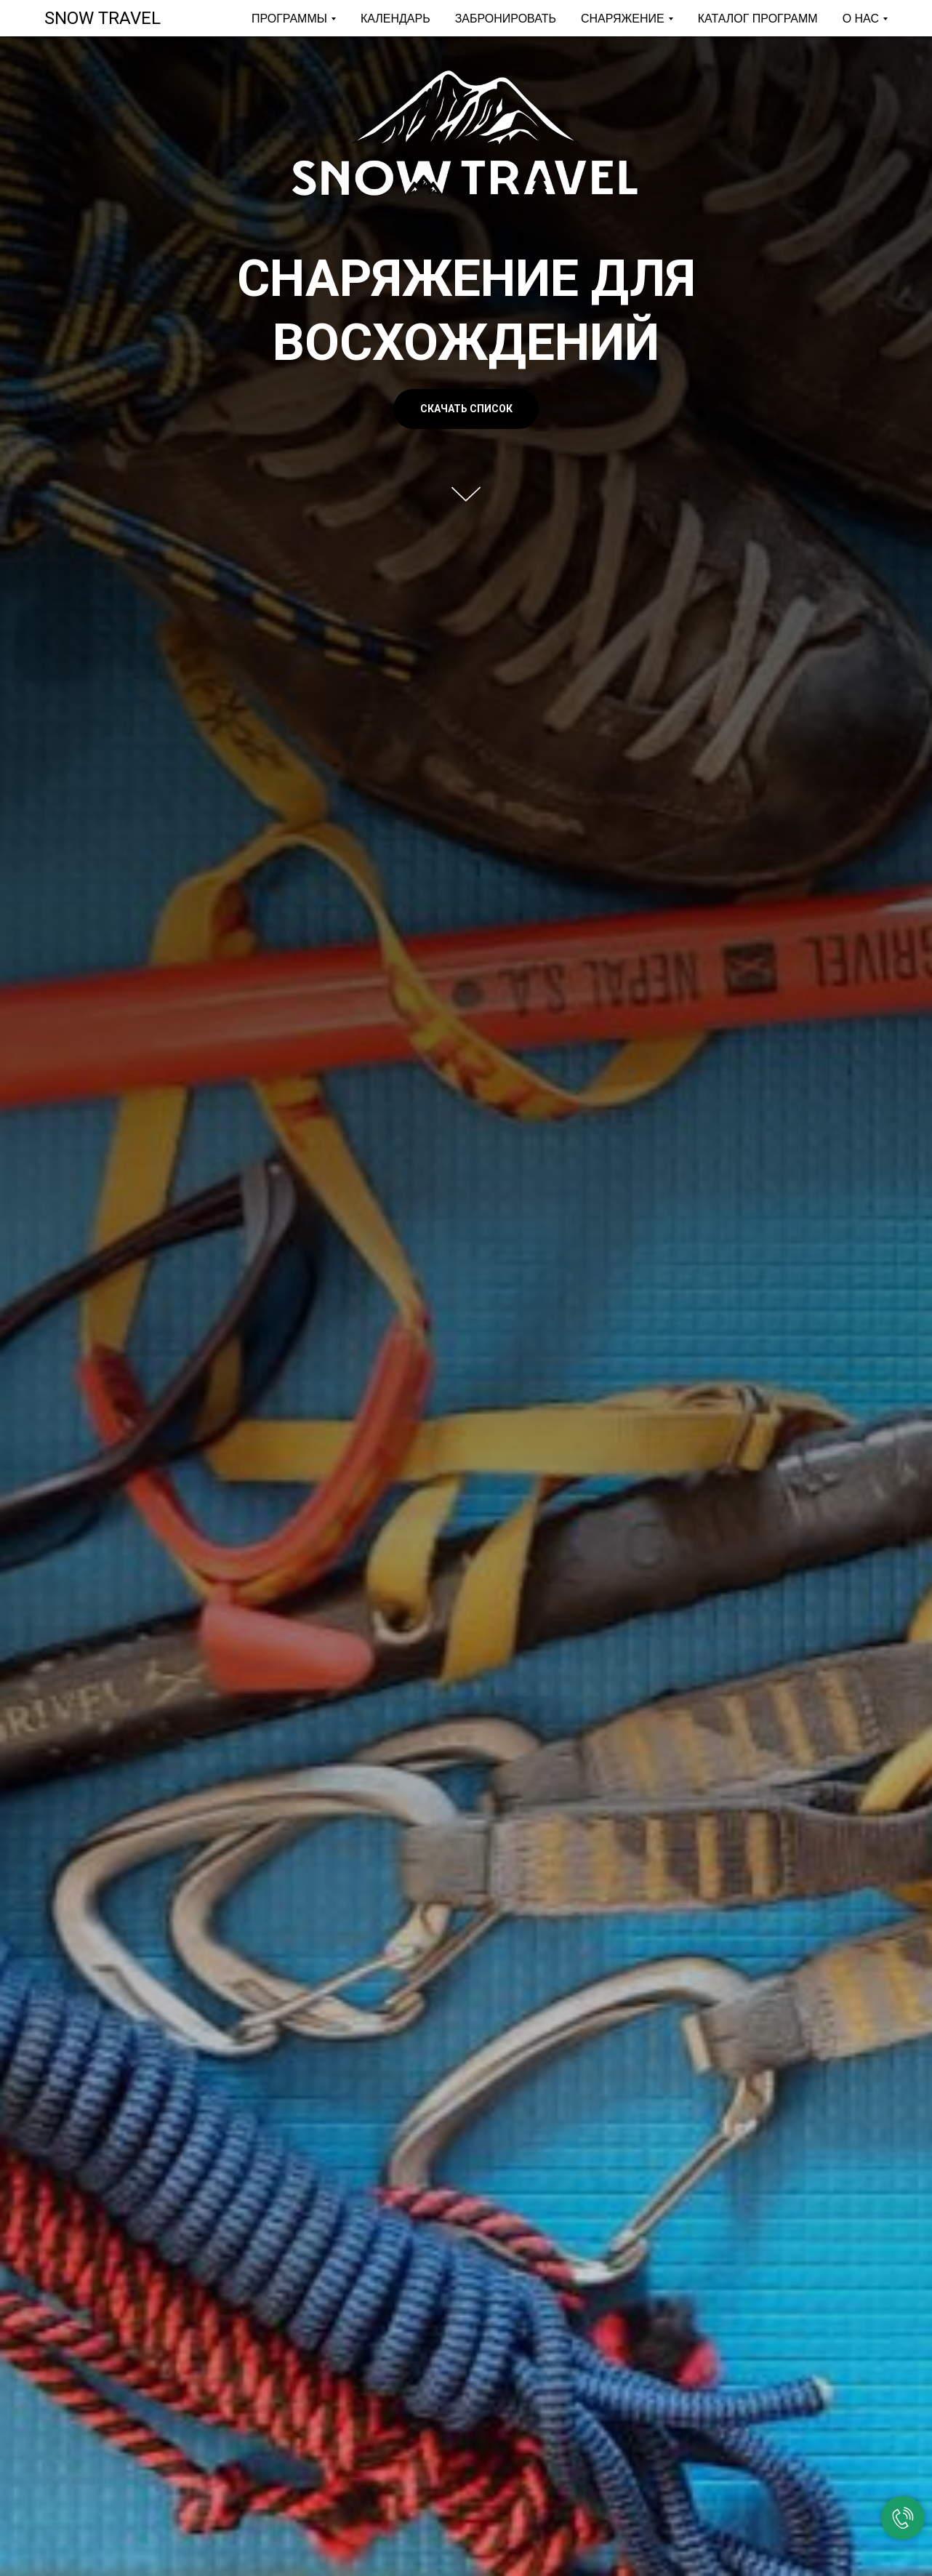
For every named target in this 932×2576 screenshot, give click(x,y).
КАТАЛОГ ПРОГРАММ (758, 18)
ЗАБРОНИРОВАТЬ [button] (505, 18)
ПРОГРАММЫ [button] (289, 18)
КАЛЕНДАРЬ (395, 18)
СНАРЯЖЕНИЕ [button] (622, 18)
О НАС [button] (861, 18)
